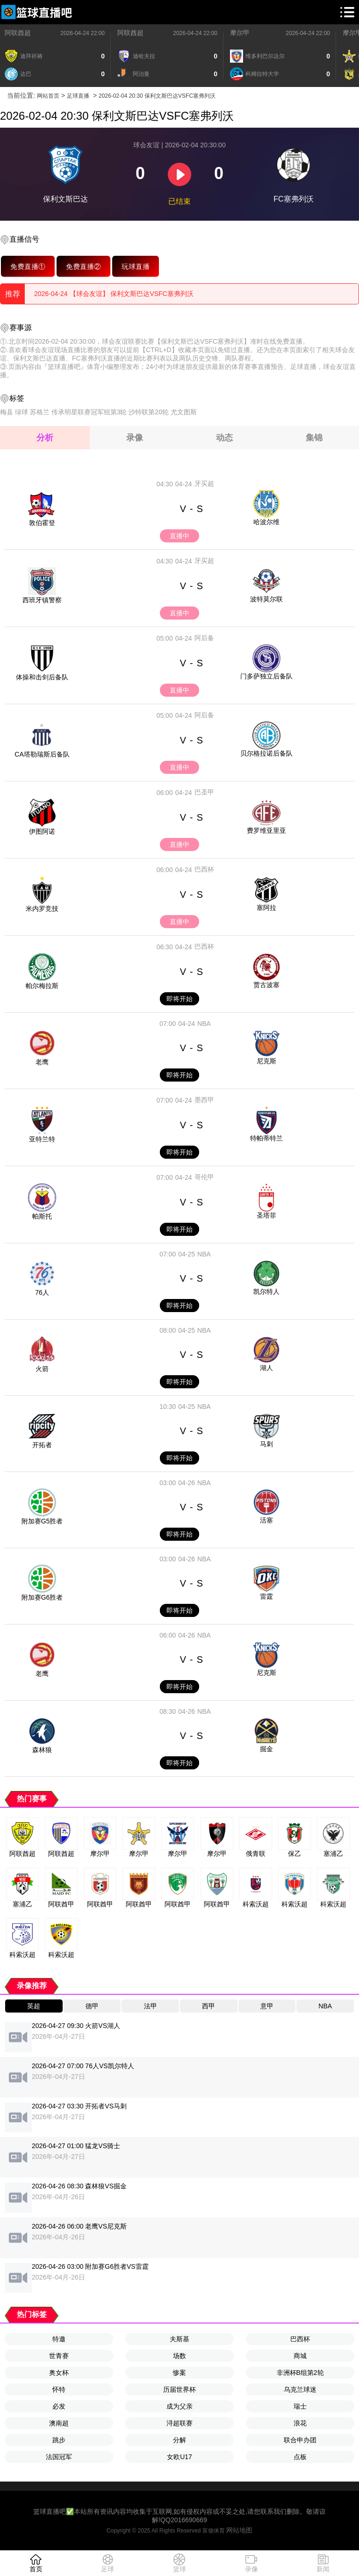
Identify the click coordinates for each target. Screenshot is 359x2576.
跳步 (58, 2440)
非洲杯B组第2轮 (300, 2372)
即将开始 (179, 999)
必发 (58, 2406)
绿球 (21, 412)
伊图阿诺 (42, 831)
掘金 (266, 1749)
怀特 (58, 2389)
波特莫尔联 (266, 599)
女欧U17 (179, 2457)
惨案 (179, 2372)
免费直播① (27, 266)
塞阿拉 (266, 907)
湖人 (266, 1367)
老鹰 (42, 1062)
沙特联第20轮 (149, 412)
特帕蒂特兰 (266, 1138)
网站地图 (239, 2530)
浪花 (300, 2423)
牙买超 (204, 483)
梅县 (6, 412)
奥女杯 (59, 2372)
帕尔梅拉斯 (42, 985)
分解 (179, 2440)
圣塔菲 (266, 1215)
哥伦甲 (204, 1177)
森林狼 (42, 1749)
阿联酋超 (18, 32)
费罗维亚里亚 (266, 830)
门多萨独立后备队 (266, 676)
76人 (42, 1292)
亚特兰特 (42, 1139)
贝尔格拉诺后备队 (266, 753)
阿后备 (204, 638)
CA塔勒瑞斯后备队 (41, 754)
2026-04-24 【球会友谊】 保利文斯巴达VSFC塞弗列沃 (114, 293)
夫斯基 (179, 2339)
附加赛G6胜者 (42, 1597)
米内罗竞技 (42, 908)
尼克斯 (266, 1061)
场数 (179, 2356)
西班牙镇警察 (42, 600)
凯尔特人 (266, 1291)
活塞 (266, 1520)
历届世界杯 (179, 2389)
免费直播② (83, 266)
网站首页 (48, 96)
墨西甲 (204, 1100)
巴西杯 (204, 869)
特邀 (58, 2339)
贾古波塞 (266, 985)
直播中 (179, 536)
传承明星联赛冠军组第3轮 (89, 412)
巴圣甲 (204, 792)
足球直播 (78, 96)
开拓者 (42, 1445)
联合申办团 (300, 2440)
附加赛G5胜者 (42, 1521)
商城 (300, 2356)
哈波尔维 (266, 522)
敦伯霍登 (42, 523)
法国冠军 (59, 2457)
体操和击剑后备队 (42, 677)
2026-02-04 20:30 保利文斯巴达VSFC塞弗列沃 (157, 96)
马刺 (266, 1444)
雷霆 (266, 1596)
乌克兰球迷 (300, 2389)
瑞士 (300, 2406)
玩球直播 (136, 266)
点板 (300, 2457)
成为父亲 (179, 2406)
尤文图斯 (184, 412)
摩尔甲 (240, 32)
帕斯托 (42, 1216)
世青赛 (59, 2356)
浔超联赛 (179, 2423)
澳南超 (59, 2423)
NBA (204, 1023)
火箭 (42, 1368)
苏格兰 (40, 412)
